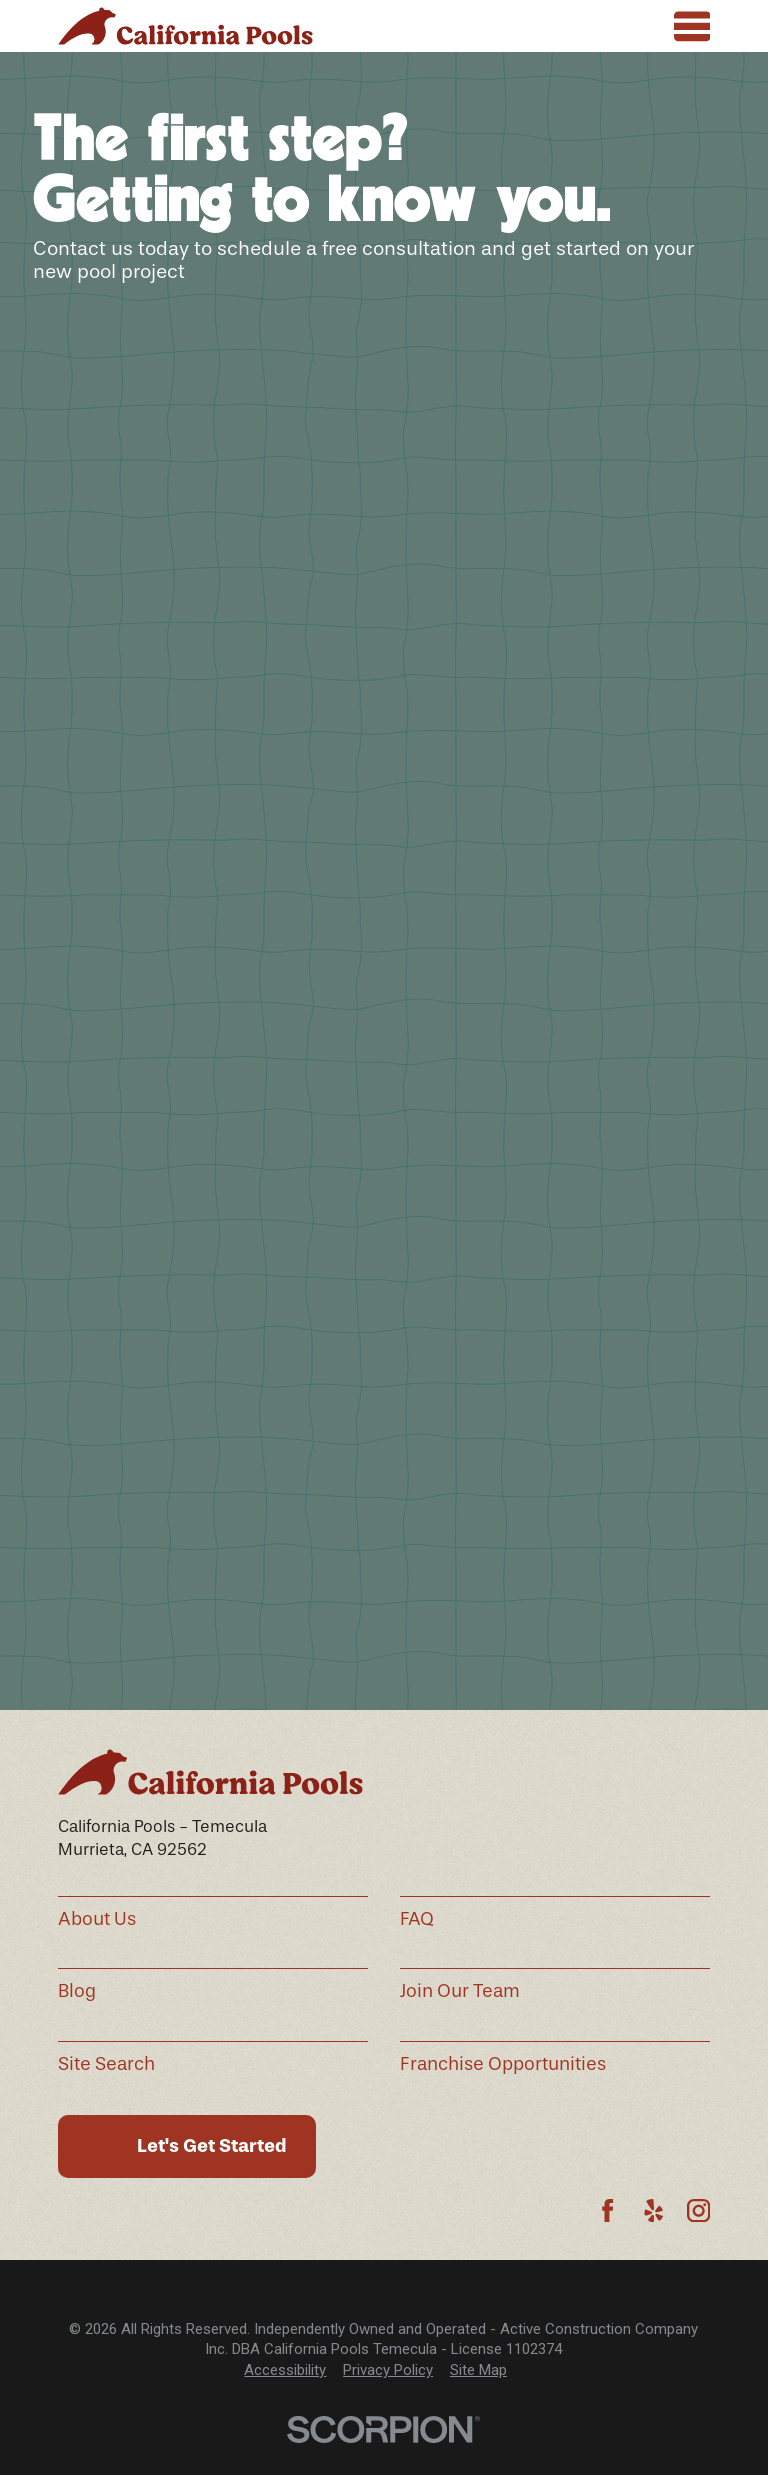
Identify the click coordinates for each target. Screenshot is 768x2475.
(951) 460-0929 (287, 1204)
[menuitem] (285, 2370)
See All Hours (499, 1237)
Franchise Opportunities (503, 2064)
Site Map (478, 2370)
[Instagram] (698, 2210)
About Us (97, 1919)
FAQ (417, 1919)
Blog (77, 1991)
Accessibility (285, 2370)
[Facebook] (607, 2210)
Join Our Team (460, 1991)
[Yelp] (653, 2210)
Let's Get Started (212, 2145)
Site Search (106, 2064)
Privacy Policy (388, 2370)
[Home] (185, 26)
